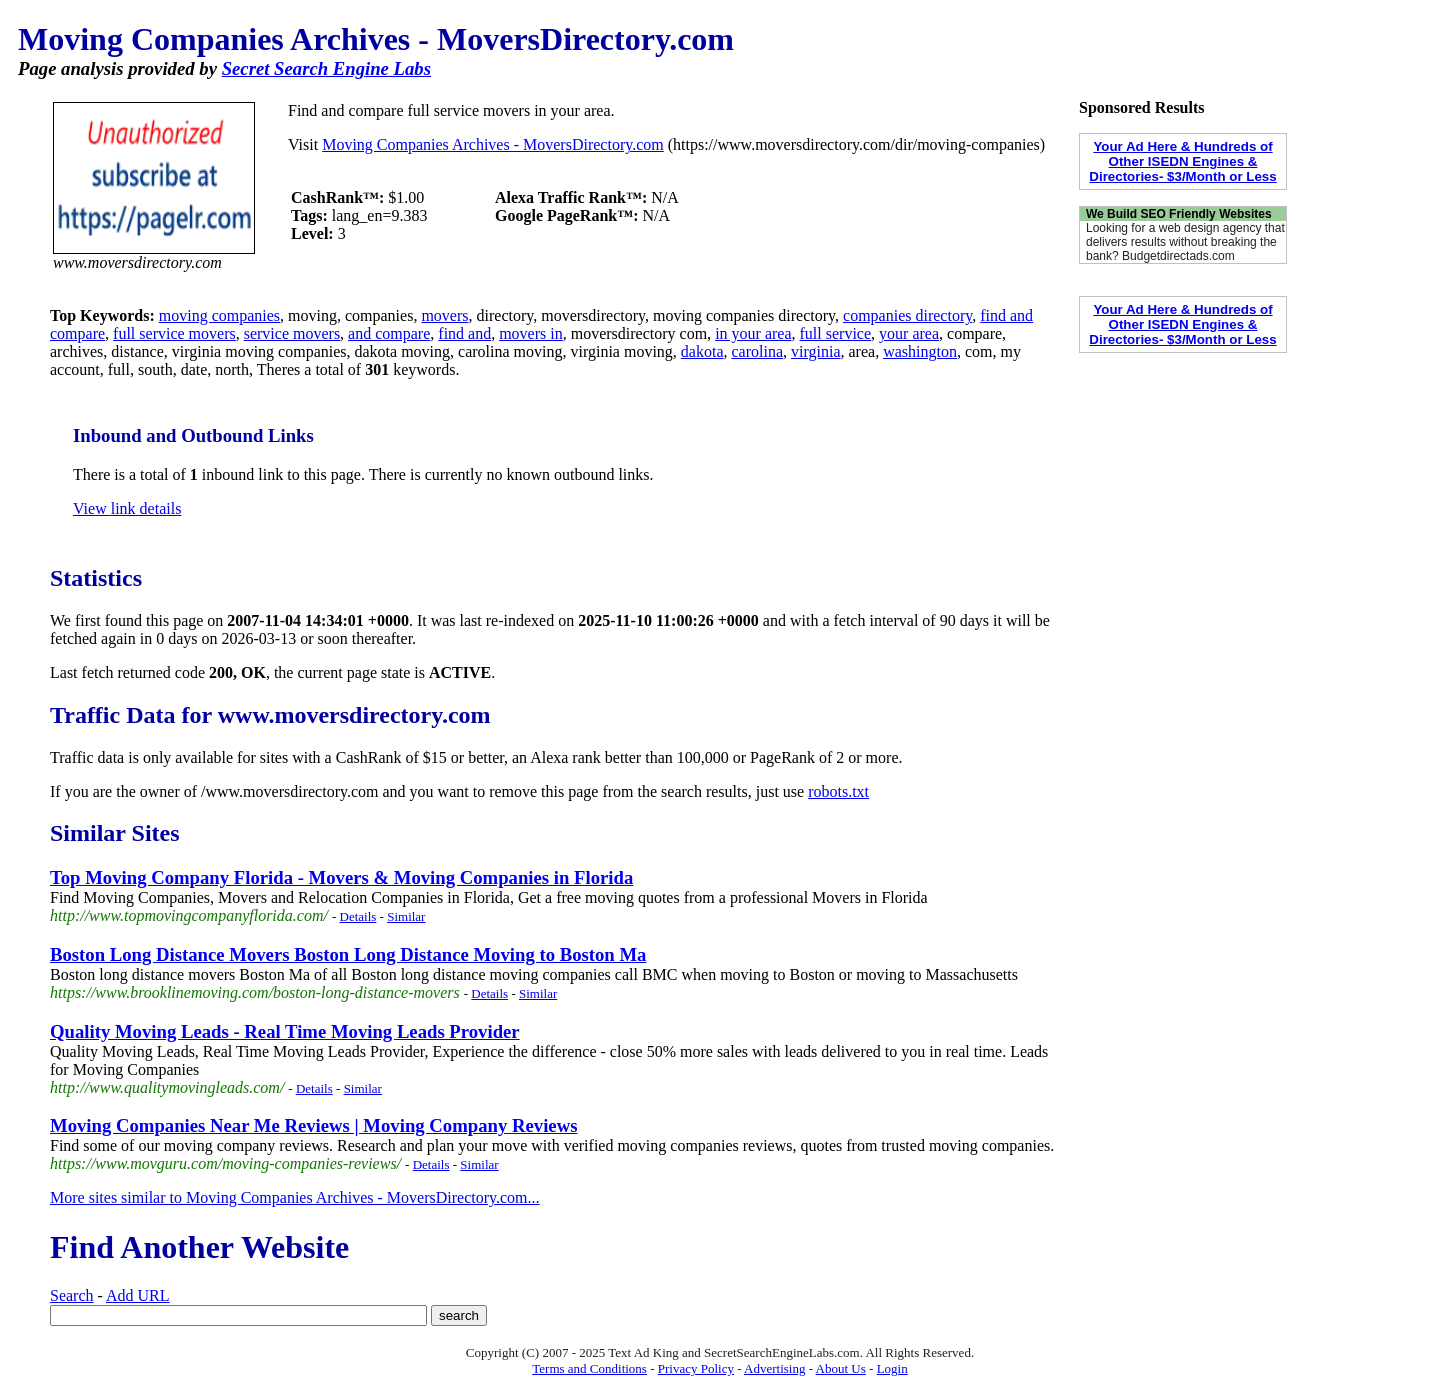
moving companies (219, 315)
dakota (702, 351)
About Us (841, 1368)
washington (920, 351)
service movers (292, 333)
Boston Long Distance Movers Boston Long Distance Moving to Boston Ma (348, 954)
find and (464, 333)
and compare (389, 333)
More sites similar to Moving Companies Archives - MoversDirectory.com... (295, 1197)
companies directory (907, 315)
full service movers (174, 333)
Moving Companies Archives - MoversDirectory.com (493, 144)
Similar (406, 916)
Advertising (774, 1368)
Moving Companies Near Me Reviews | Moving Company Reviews (313, 1125)
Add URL (138, 1295)
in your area (753, 333)
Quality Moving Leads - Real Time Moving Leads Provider (285, 1031)
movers (444, 315)
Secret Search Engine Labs (326, 68)
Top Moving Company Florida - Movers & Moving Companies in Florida (341, 877)
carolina (758, 351)
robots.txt (838, 791)
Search (72, 1295)
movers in (531, 333)
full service (836, 333)
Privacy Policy (696, 1368)
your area (909, 333)
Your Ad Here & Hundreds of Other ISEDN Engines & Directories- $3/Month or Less (1182, 161)
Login (892, 1368)
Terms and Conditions (589, 1368)
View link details (127, 508)
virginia (815, 351)
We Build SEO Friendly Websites (1179, 214)
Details (358, 916)
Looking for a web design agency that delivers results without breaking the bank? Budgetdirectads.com (1185, 242)
